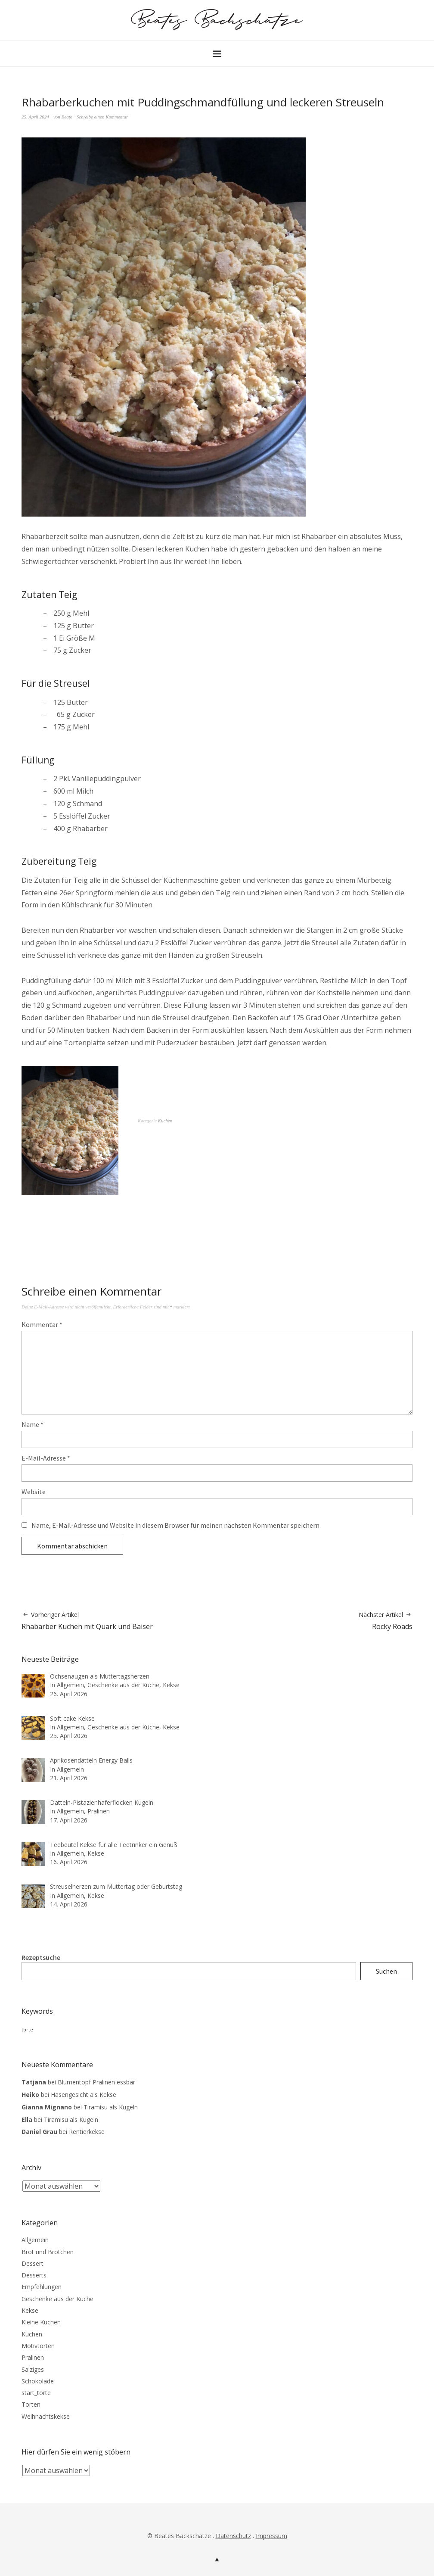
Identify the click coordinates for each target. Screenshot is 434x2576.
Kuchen (165, 1120)
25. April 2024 (35, 116)
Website (34, 1491)
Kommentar (42, 1324)
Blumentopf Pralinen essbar (96, 2082)
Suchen (386, 1971)
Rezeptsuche (41, 1957)
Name (32, 1424)
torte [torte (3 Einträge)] (27, 2030)
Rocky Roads (385, 1620)
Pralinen (33, 2357)
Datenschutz (233, 2536)
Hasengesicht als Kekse (83, 2094)
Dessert (32, 2263)
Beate (67, 116)
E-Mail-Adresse (46, 1458)
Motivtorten (38, 2346)
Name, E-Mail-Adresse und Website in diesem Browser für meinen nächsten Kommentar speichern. (176, 1525)
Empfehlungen (42, 2287)
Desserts (34, 2275)
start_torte (36, 2393)
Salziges (33, 2369)
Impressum (271, 2536)
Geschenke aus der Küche (57, 2299)
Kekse (30, 2310)
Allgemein (35, 2240)
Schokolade (38, 2381)
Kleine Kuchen (41, 2322)
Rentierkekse (87, 2131)
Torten (31, 2404)
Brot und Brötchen (48, 2252)
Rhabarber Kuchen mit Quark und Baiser (87, 1620)
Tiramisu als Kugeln (111, 2107)
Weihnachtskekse (46, 2416)
